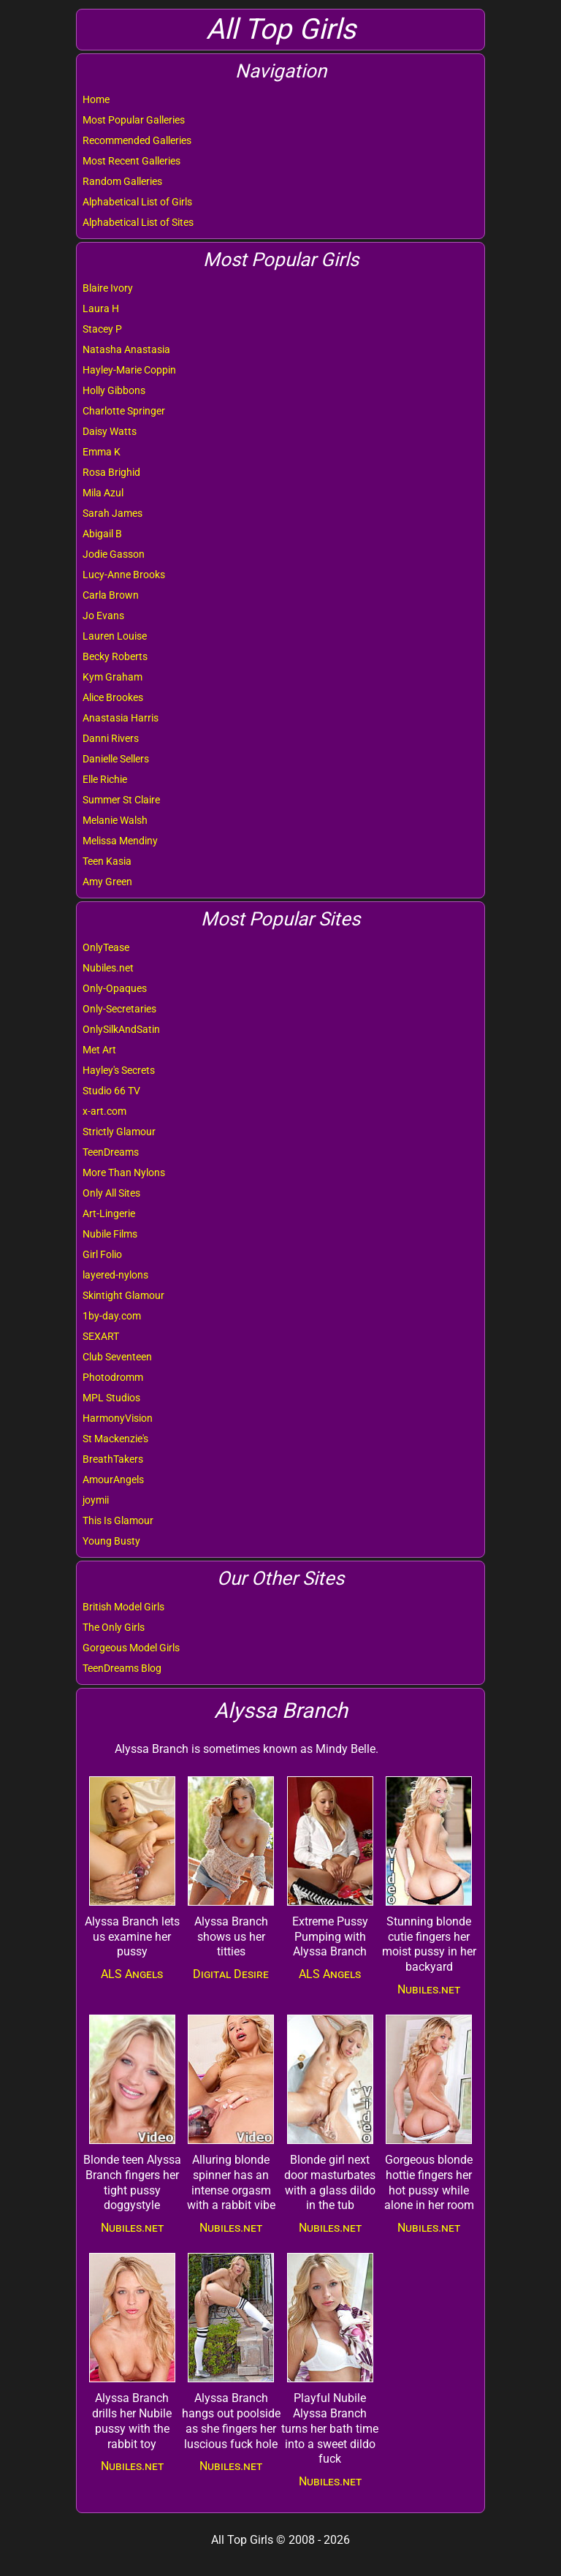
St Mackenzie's (115, 1438)
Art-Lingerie (109, 1213)
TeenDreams (111, 1152)
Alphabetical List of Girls (137, 202)
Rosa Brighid (111, 472)
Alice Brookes (113, 697)
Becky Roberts (115, 656)
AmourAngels (113, 1479)
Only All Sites (111, 1193)
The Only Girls (114, 1627)
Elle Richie (105, 779)
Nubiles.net (108, 968)
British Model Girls (123, 1607)
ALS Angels (132, 1974)
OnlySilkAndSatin (121, 1029)
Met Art (99, 1050)
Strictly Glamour (119, 1131)
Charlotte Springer (124, 411)
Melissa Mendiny (120, 840)
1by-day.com (112, 1316)
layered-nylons (115, 1275)
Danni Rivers (111, 738)
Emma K (102, 452)
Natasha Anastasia (126, 349)
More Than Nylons (124, 1172)
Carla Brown (111, 595)
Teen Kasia (107, 861)
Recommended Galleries (137, 140)
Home (96, 99)
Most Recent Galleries (131, 161)
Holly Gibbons (114, 390)
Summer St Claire (121, 800)
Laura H (101, 308)
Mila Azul (103, 493)
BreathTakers (113, 1459)
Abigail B (102, 533)
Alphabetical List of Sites (138, 222)
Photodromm (113, 1377)
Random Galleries (122, 181)
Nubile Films (110, 1234)
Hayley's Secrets (119, 1070)
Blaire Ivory (108, 288)
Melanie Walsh (115, 820)
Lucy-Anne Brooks (124, 574)
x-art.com (104, 1111)
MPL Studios (111, 1397)
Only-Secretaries (119, 1009)
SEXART (101, 1336)
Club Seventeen (117, 1357)
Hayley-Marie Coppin (129, 370)
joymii (96, 1500)
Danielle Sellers (116, 759)
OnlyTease (106, 947)
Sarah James (112, 513)
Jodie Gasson (114, 554)
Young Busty (111, 1541)
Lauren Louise (115, 636)
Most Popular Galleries (134, 120)
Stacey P (102, 329)
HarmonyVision (118, 1418)
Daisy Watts (110, 431)
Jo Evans (103, 615)
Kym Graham (112, 677)
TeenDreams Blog (122, 1668)
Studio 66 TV (111, 1090)
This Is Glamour (118, 1520)
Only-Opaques (115, 988)
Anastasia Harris (121, 718)
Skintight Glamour (123, 1295)
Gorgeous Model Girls (131, 1647)
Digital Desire (231, 1974)
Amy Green (107, 881)
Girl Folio (102, 1254)
